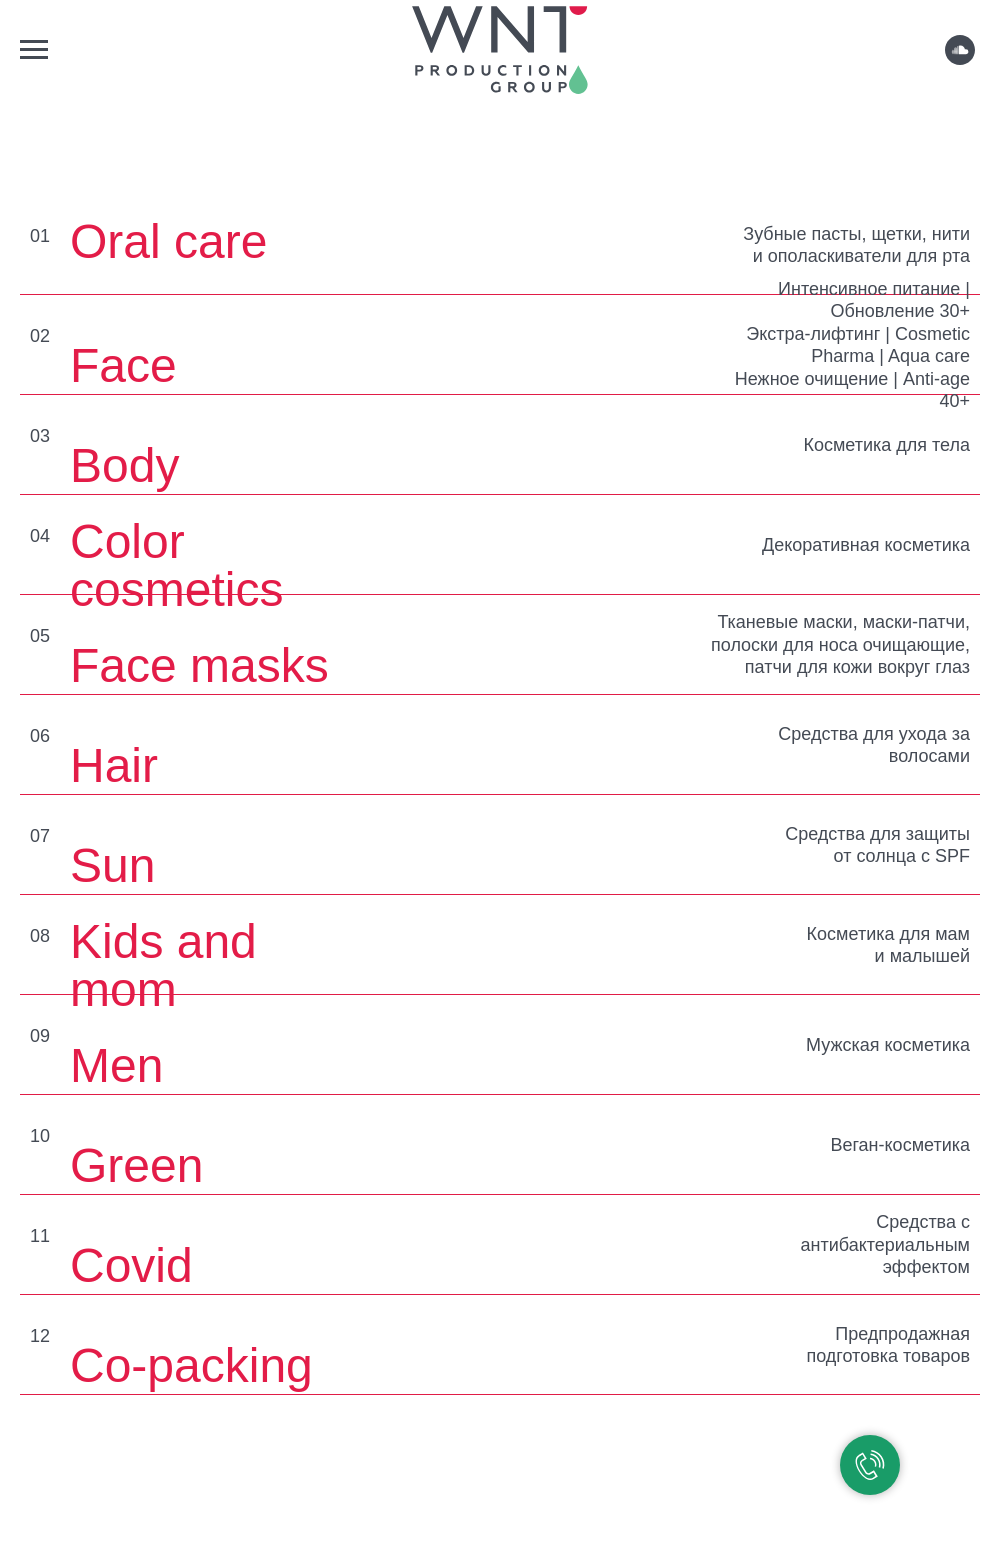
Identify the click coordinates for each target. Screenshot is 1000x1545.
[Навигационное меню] (34, 50)
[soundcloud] (960, 59)
